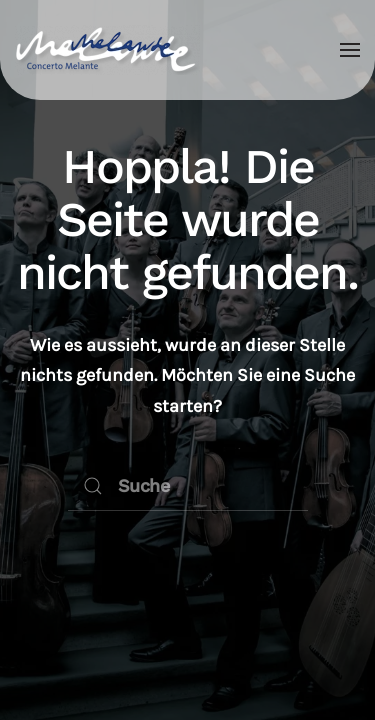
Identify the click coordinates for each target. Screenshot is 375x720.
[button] (350, 50)
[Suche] (188, 486)
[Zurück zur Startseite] (107, 50)
